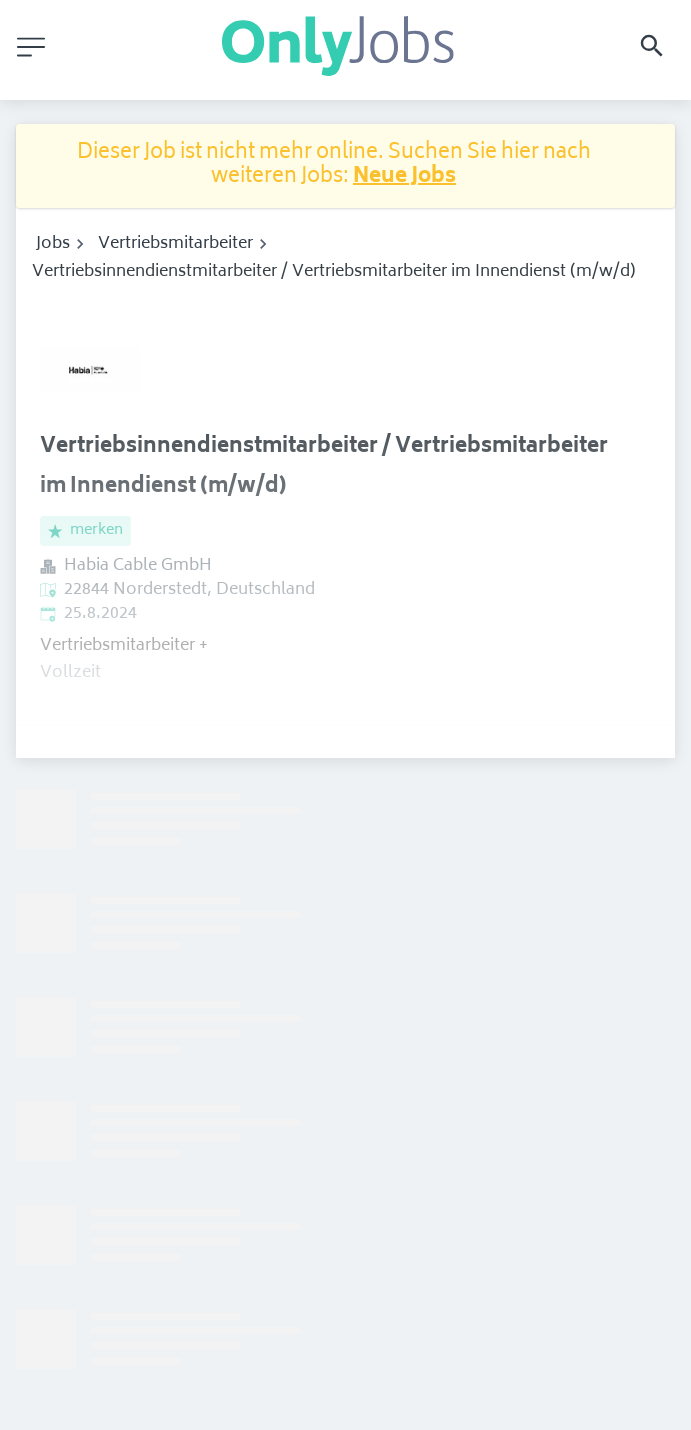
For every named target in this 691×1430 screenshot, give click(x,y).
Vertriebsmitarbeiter (175, 244)
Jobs (53, 244)
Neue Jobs (404, 177)
